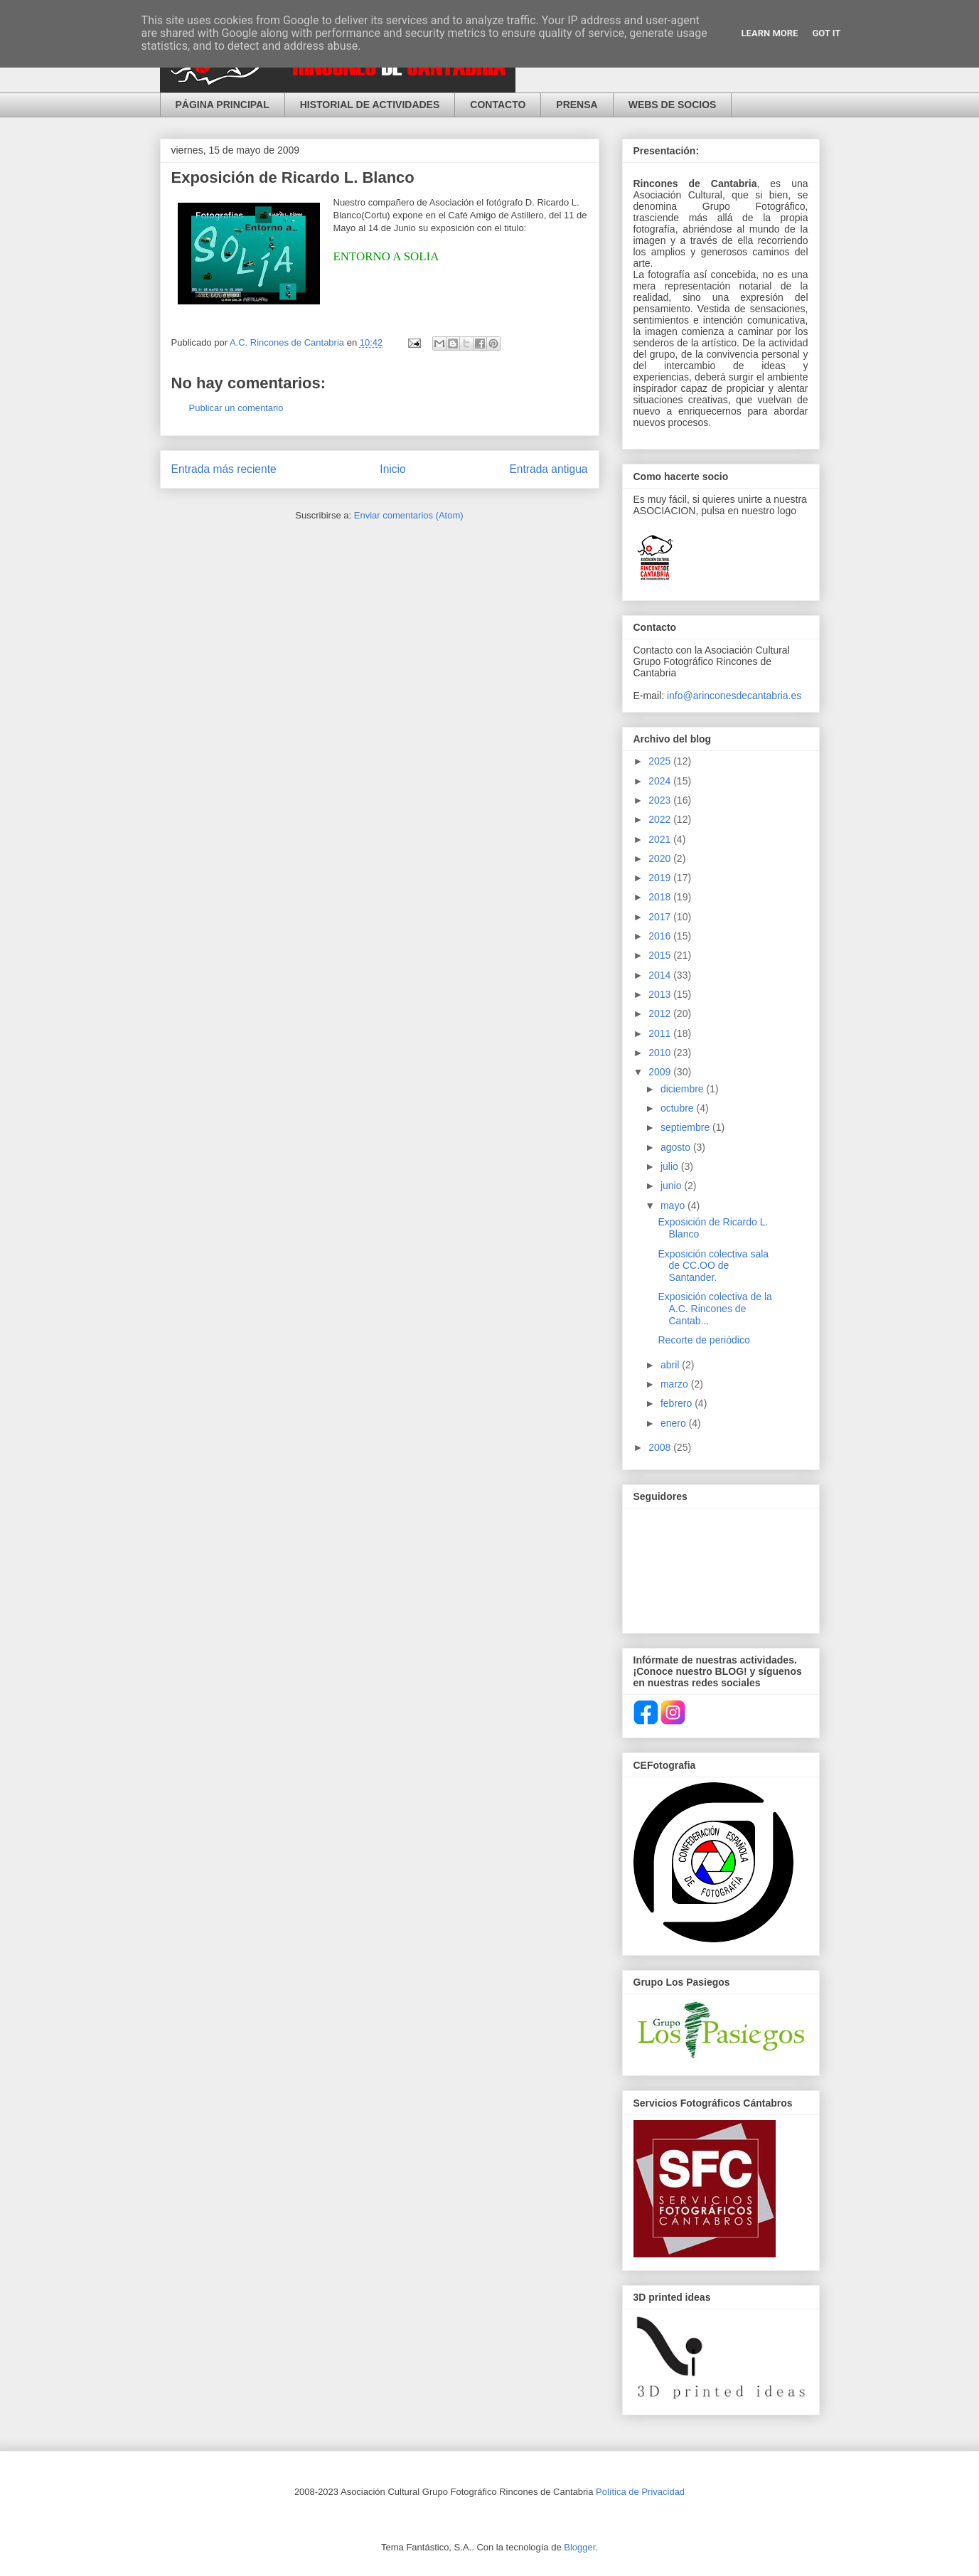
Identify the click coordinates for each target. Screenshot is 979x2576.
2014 (660, 975)
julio (670, 1166)
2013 (660, 994)
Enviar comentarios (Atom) (409, 515)
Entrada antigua (548, 469)
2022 (660, 819)
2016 (660, 936)
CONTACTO (497, 104)
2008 (660, 1447)
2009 (660, 1071)
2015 (660, 955)
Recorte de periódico (703, 1340)
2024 (660, 781)
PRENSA (576, 104)
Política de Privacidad (640, 2491)
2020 (660, 858)
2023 (660, 800)
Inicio (392, 469)
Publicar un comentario (236, 408)
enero (674, 1423)
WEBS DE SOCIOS (672, 104)
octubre (678, 1108)
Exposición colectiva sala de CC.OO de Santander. (713, 1266)
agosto (676, 1147)
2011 (660, 1033)
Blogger (579, 2547)
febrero (677, 1403)
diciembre (683, 1089)
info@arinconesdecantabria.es (734, 695)
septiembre (686, 1127)
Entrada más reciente (224, 469)
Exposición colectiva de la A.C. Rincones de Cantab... (714, 1308)
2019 (660, 877)
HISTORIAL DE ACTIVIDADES (370, 104)
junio (672, 1185)
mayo (674, 1205)
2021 (660, 839)
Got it (826, 33)
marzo (675, 1384)
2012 (660, 1013)
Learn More (770, 33)
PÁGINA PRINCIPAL (222, 104)
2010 (660, 1052)
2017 (660, 916)
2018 (660, 897)
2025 (660, 761)
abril (671, 1365)
